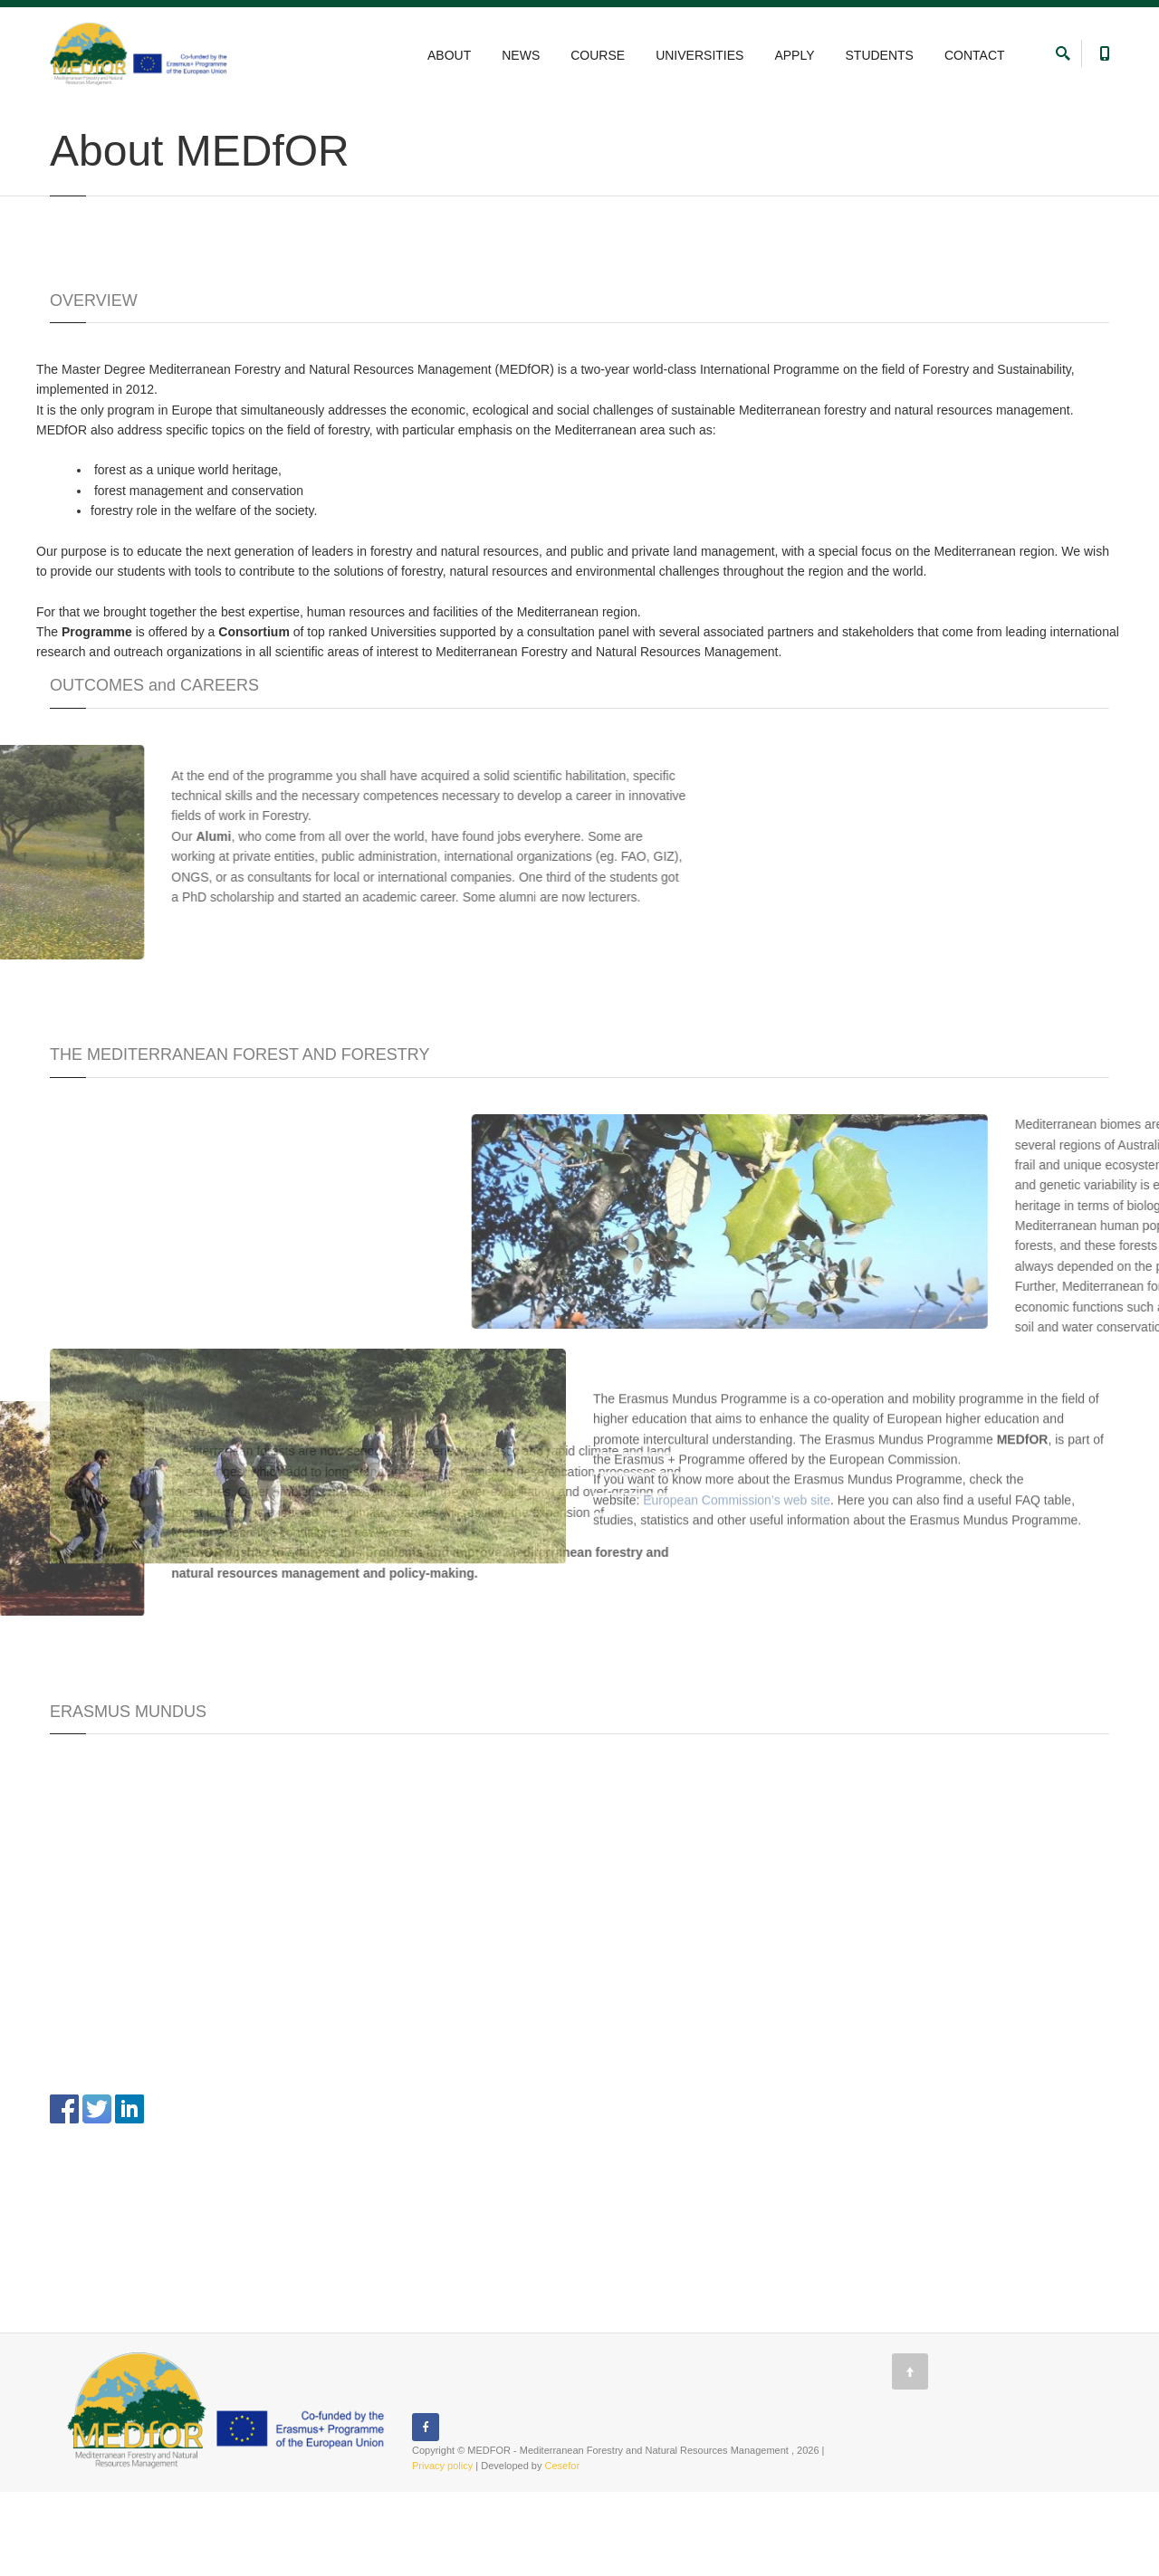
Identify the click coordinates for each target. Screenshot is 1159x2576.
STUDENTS (880, 55)
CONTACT (974, 55)
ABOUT (449, 55)
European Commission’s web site (736, 1064)
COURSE (597, 55)
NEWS (521, 55)
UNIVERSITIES (699, 55)
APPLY (794, 55)
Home (63, 120)
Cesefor (562, 2549)
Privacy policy (442, 2549)
